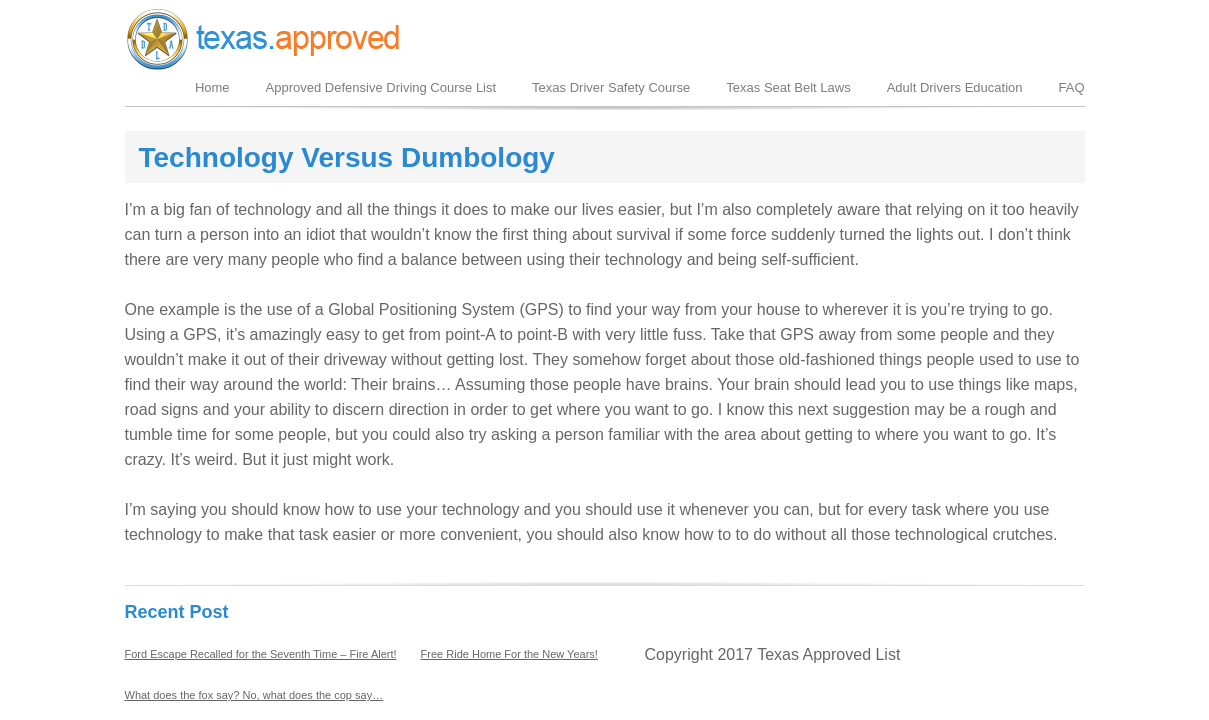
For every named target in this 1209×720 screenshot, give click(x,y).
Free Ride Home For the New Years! (509, 654)
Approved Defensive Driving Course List (381, 87)
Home (212, 87)
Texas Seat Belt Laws (788, 87)
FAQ (1071, 87)
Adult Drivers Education (955, 87)
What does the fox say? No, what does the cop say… (254, 695)
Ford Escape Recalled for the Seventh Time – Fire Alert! (261, 654)
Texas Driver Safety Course (611, 87)
